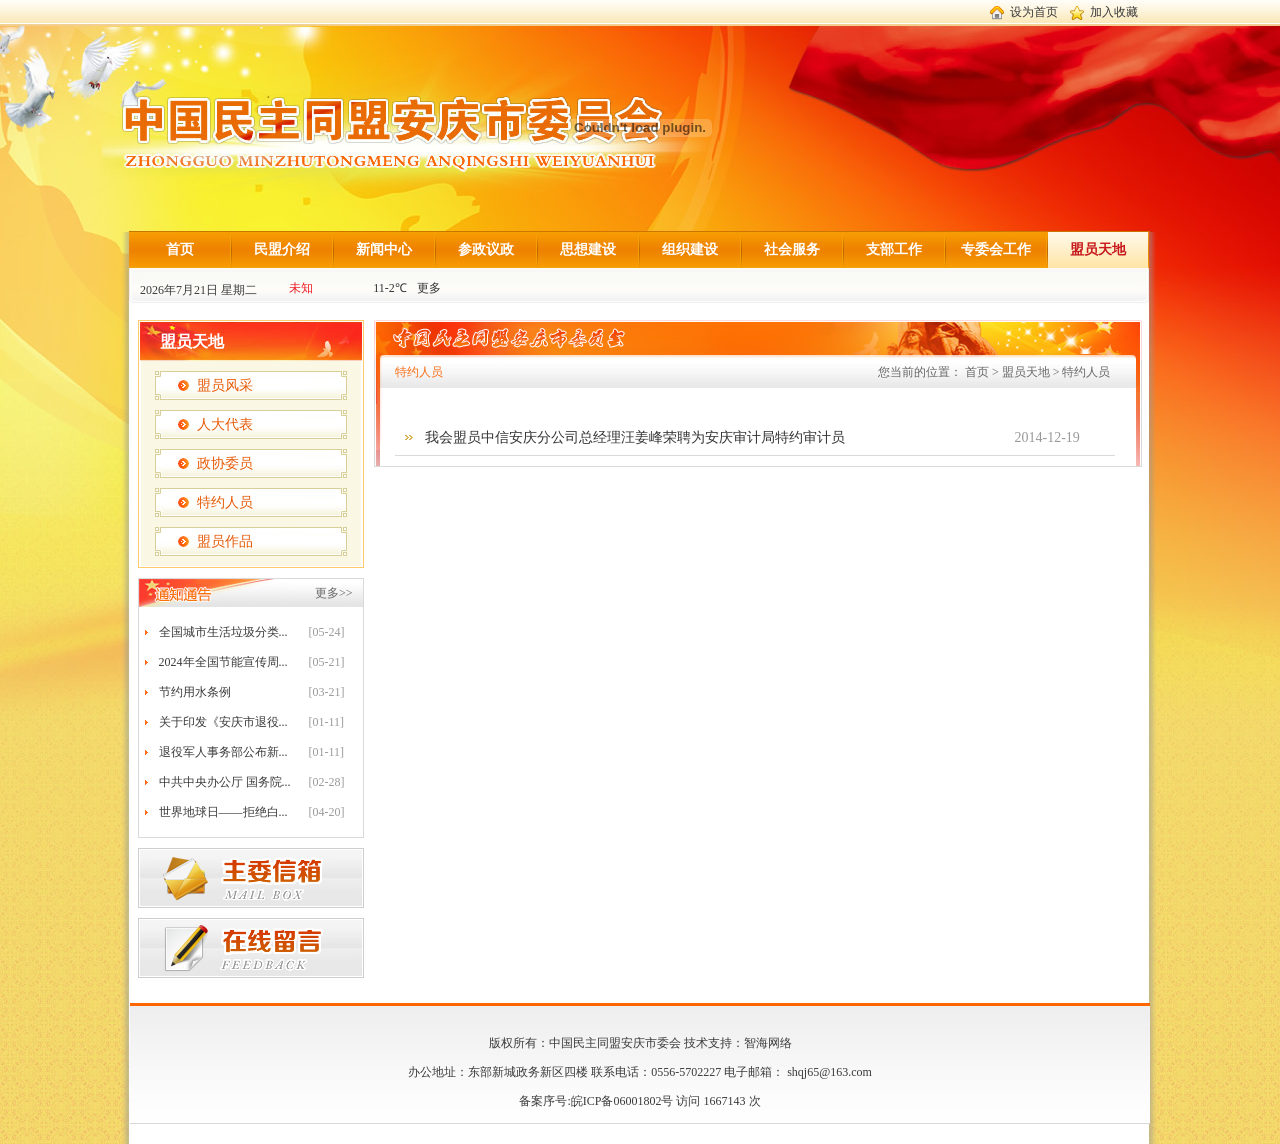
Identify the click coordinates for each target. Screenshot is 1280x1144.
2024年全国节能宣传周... (223, 662)
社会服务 (792, 249)
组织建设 (690, 249)
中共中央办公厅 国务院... (225, 782)
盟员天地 (1098, 249)
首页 (180, 249)
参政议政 (486, 249)
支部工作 (894, 249)
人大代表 (225, 424)
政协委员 (225, 463)
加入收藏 (1114, 12)
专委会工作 (996, 249)
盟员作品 (225, 541)
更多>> (334, 593)
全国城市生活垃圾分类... (223, 632)
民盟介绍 (282, 249)
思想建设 (588, 249)
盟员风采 (225, 385)
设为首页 (1034, 12)
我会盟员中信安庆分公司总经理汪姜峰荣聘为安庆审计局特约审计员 (635, 437)
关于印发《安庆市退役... (223, 722)
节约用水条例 (195, 692)
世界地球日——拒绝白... (223, 812)
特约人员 (225, 502)
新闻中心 (384, 249)
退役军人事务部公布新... (223, 752)
